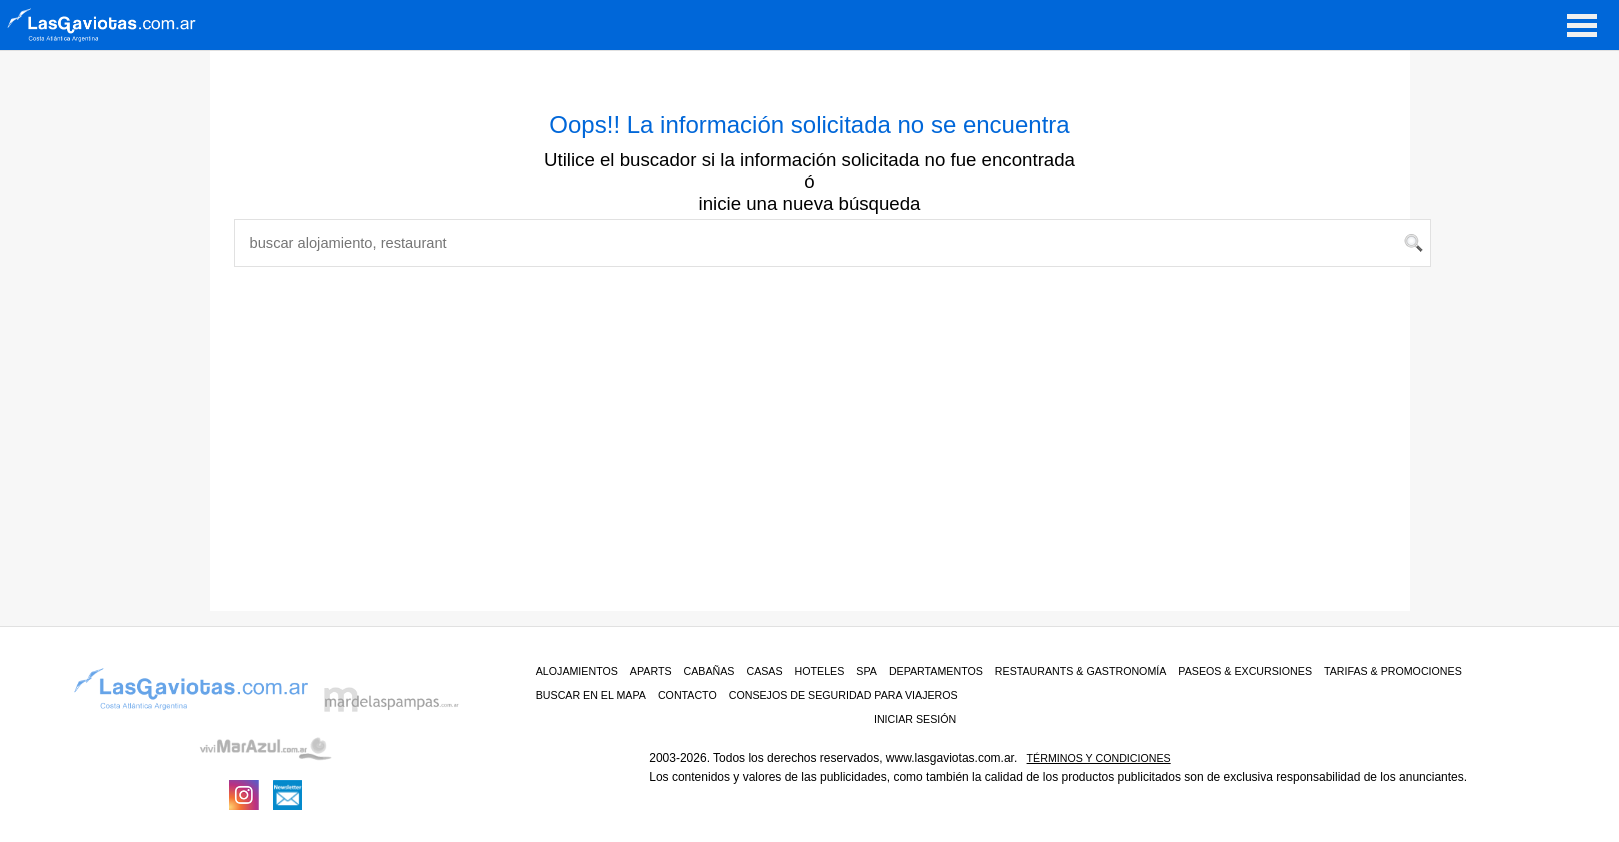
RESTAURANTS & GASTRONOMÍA (1081, 671)
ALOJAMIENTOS (577, 671)
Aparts (651, 671)
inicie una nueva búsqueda (810, 203)
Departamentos (936, 671)
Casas (764, 671)
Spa (866, 671)
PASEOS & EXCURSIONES (1245, 671)
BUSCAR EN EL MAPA (591, 695)
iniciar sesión (915, 719)
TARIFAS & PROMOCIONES (1393, 671)
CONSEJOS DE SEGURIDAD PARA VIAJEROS (843, 695)
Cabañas (709, 671)
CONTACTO (687, 695)
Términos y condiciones (1099, 758)
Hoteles (820, 671)
